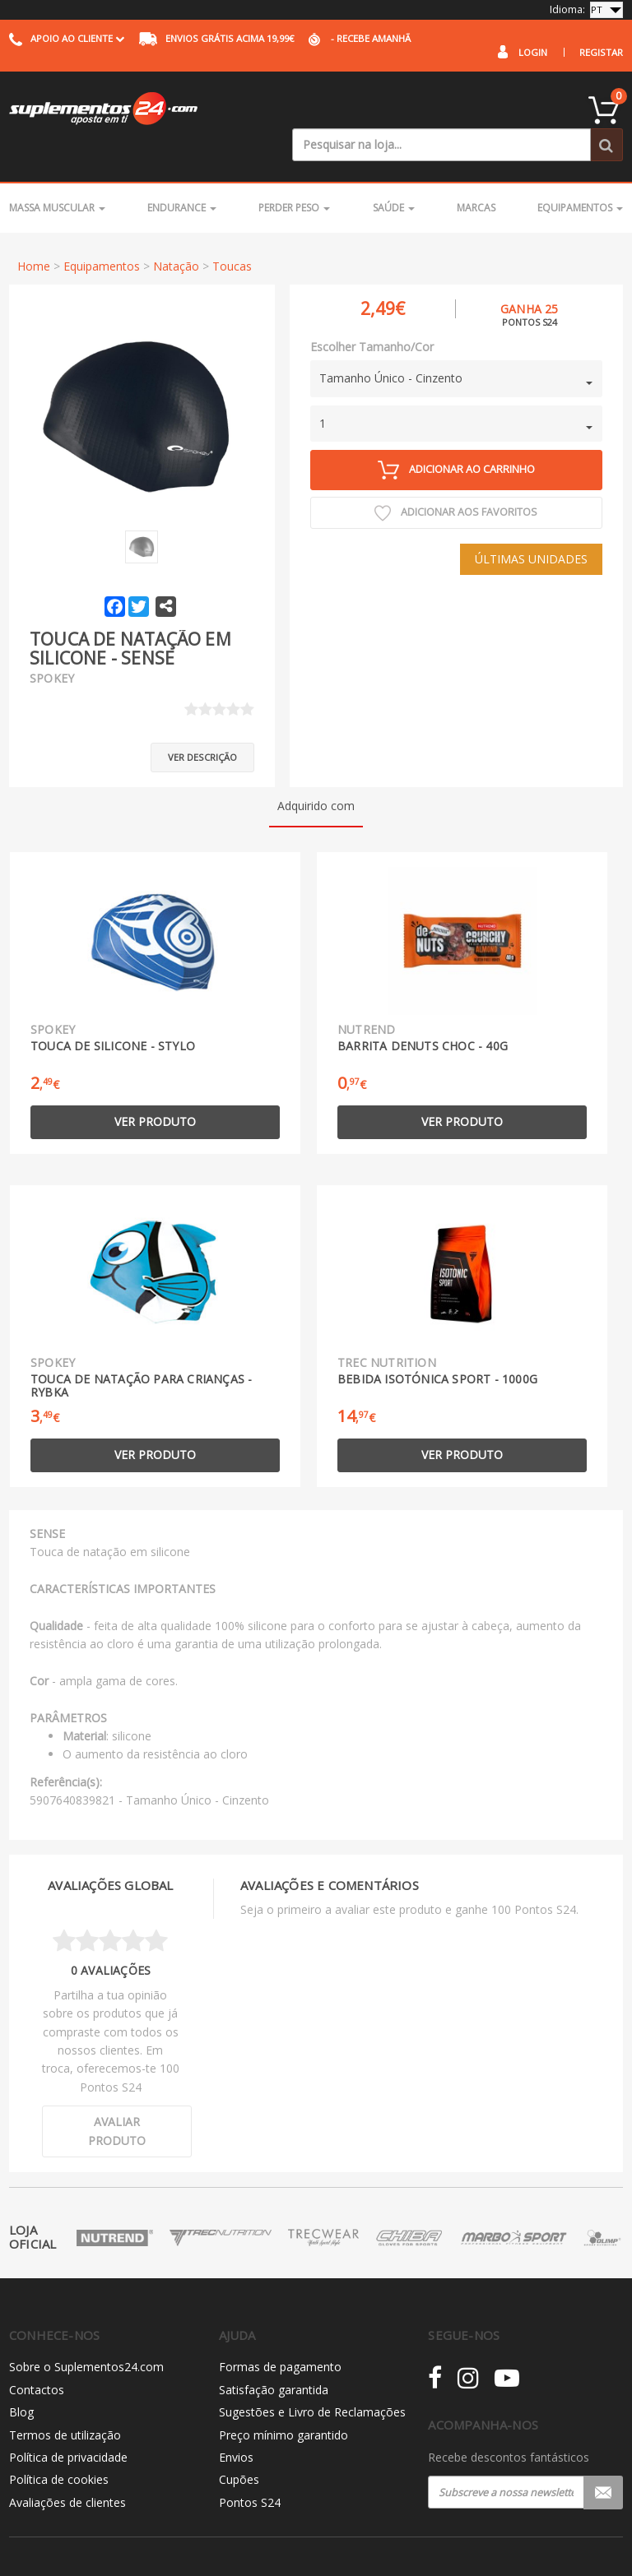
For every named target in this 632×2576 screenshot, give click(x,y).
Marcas (476, 175)
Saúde (394, 175)
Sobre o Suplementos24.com (86, 2327)
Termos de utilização (65, 2394)
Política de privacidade (68, 2417)
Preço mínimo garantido (283, 2394)
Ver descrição (202, 717)
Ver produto (155, 1082)
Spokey (52, 645)
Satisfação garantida (273, 2349)
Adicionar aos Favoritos (455, 479)
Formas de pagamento (280, 2327)
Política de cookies (59, 2440)
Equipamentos (580, 175)
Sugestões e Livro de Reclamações (312, 2371)
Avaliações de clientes (67, 2462)
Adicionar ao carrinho (456, 436)
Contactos (36, 2349)
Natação (176, 232)
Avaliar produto (117, 2090)
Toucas (232, 232)
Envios (236, 2417)
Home (33, 232)
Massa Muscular (57, 175)
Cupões (239, 2440)
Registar (601, 52)
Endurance (181, 175)
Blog (21, 2371)
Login (532, 52)
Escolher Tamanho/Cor (372, 313)
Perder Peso (294, 175)
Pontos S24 (250, 2462)
